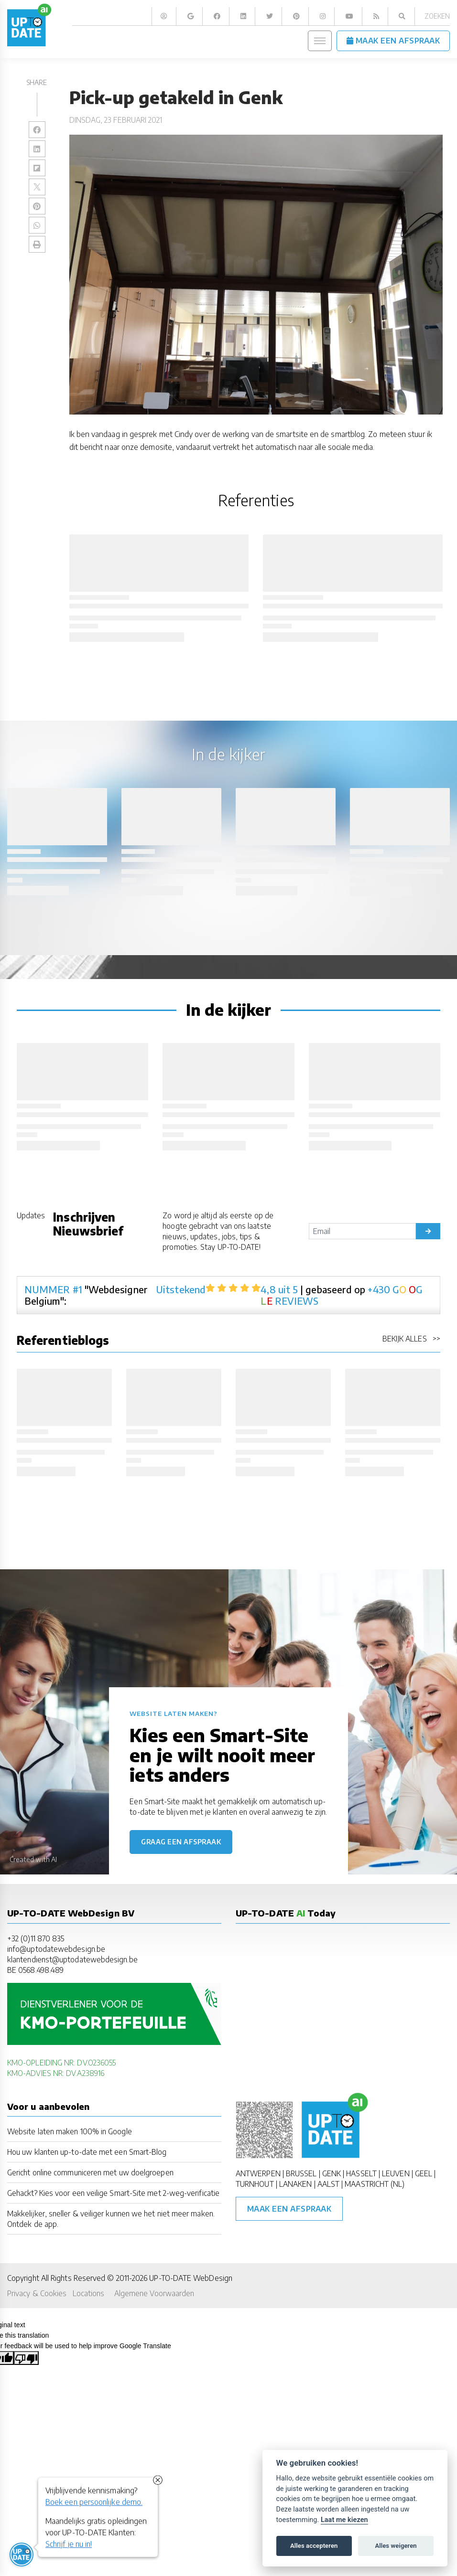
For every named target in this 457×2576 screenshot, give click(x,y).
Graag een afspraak (181, 1842)
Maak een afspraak (289, 2209)
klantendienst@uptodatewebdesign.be (72, 1959)
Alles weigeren (395, 2545)
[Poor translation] (26, 2357)
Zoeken (437, 16)
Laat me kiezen (344, 2520)
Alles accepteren (313, 2545)
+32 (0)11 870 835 (35, 1938)
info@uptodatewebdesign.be (56, 1948)
